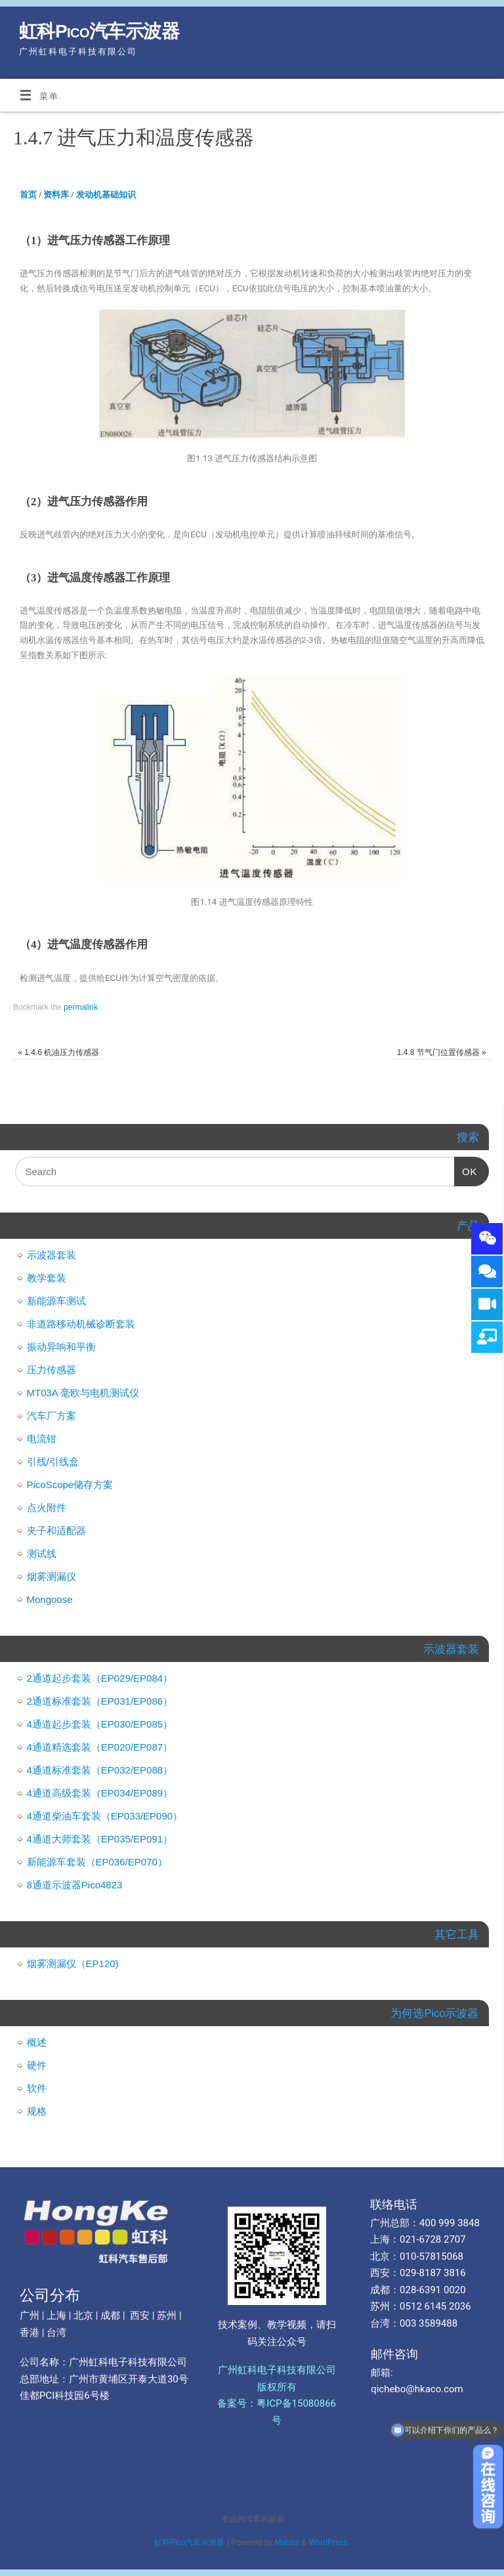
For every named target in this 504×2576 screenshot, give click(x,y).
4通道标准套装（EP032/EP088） (100, 1770)
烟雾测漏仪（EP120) (73, 1963)
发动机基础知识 (106, 194)
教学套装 (46, 1277)
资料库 (56, 194)
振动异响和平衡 (61, 1346)
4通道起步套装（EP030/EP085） (100, 1724)
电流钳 (41, 1438)
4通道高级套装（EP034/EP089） (100, 1792)
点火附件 (46, 1507)
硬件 (37, 2065)
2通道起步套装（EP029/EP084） (100, 1678)
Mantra (287, 2542)
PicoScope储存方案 (70, 1484)
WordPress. (329, 2542)
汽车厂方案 (51, 1415)
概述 (37, 2042)
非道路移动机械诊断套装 (81, 1323)
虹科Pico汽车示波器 (99, 31)
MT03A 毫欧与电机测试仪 (83, 1392)
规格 (37, 2111)
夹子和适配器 (56, 1530)
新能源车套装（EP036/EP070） (97, 1861)
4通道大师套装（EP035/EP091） (100, 1838)
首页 (28, 194)
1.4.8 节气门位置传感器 (441, 1052)
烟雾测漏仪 (51, 1576)
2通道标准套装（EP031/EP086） (100, 1701)
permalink (81, 1007)
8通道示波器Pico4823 (75, 1884)
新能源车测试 (56, 1300)
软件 (37, 2088)
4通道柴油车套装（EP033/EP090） (105, 1815)
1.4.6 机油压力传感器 (58, 1052)
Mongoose (50, 1599)
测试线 (41, 1553)
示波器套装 (51, 1254)
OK (466, 1167)
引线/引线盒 (53, 1461)
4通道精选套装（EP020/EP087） (100, 1747)
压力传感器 (51, 1369)
